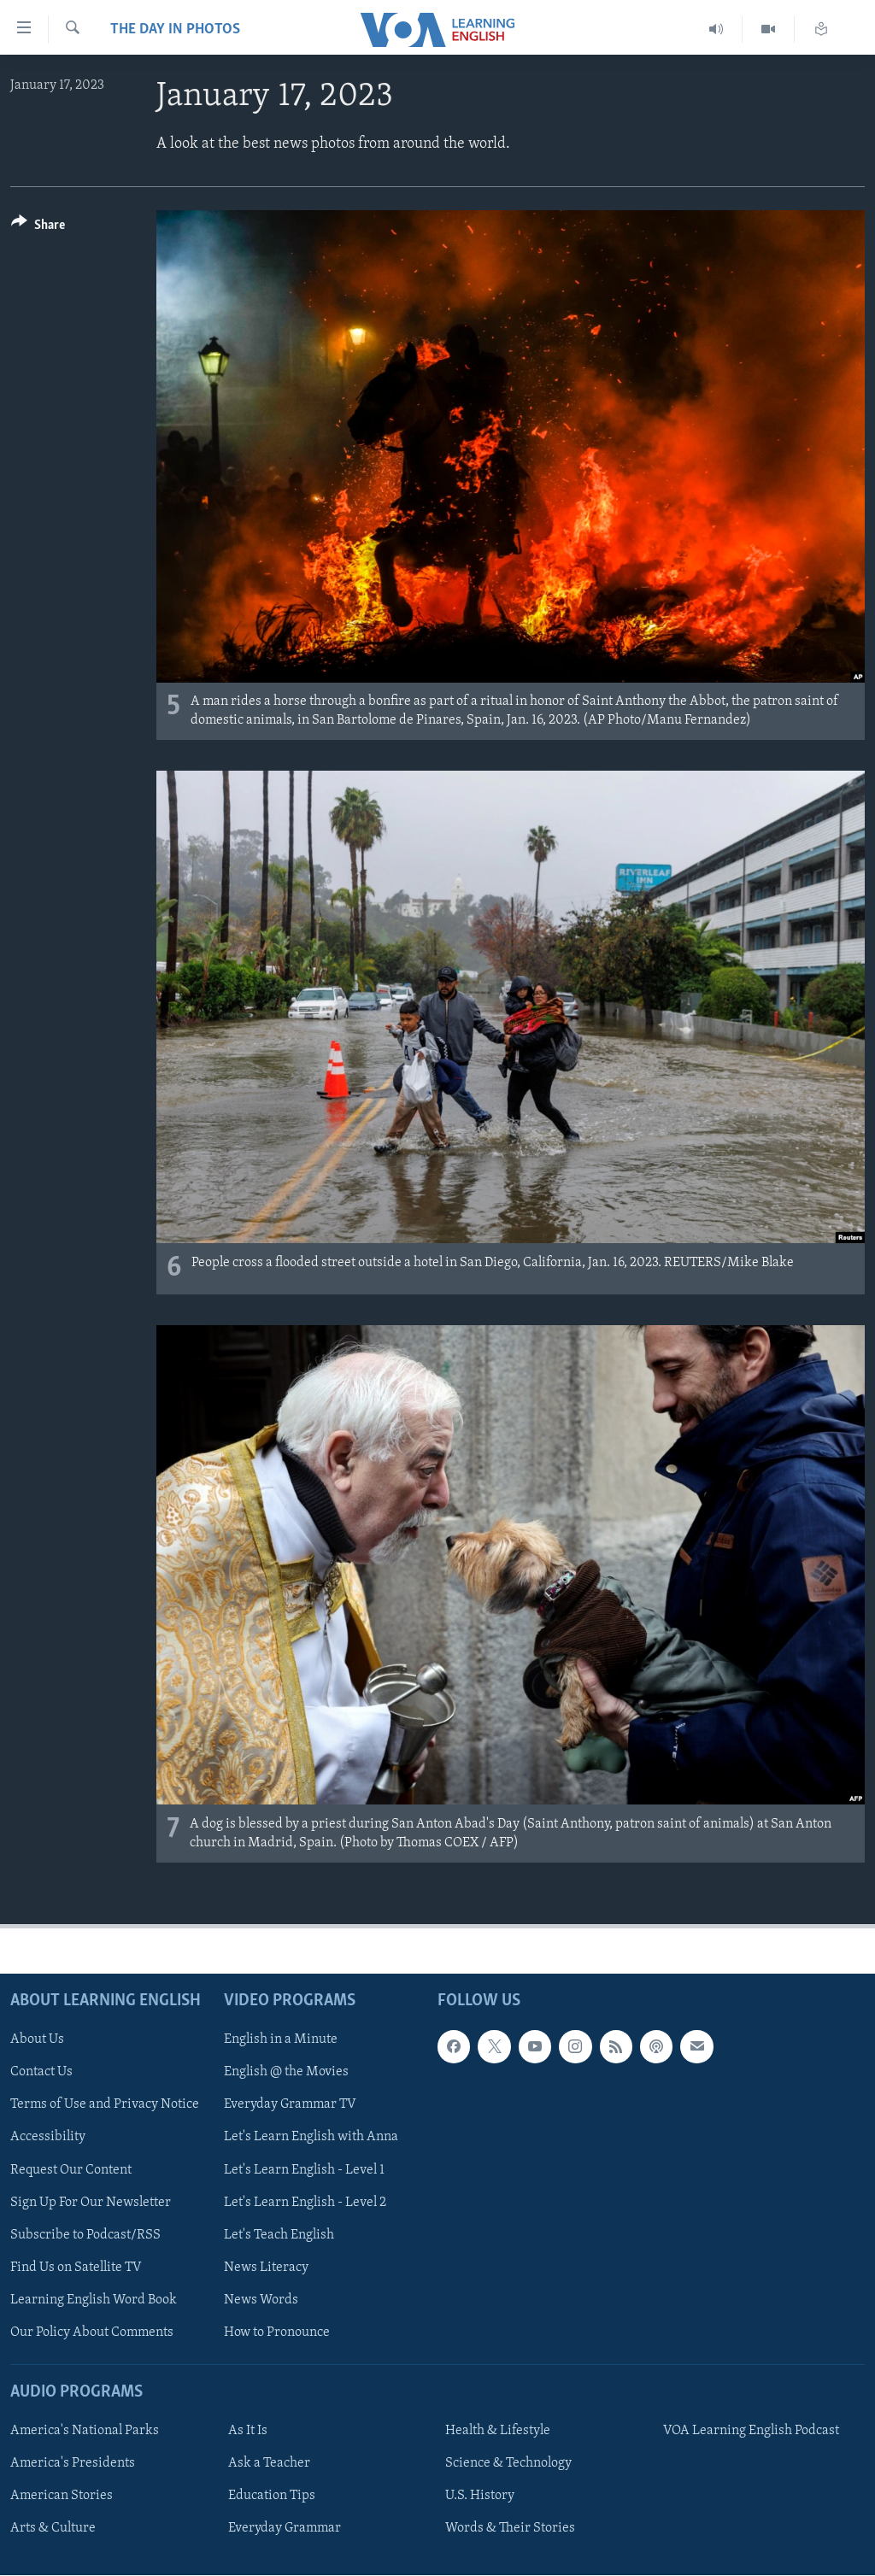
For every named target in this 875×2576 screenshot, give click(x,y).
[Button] (38, 227)
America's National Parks (84, 2431)
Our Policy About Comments (91, 2332)
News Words (261, 2300)
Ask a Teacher (269, 2464)
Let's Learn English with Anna (311, 2138)
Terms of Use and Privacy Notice (104, 2105)
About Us (37, 2040)
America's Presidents (72, 2464)
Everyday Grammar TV (290, 2105)
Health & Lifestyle (497, 2431)
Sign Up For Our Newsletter (90, 2202)
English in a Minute (281, 2040)
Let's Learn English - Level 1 (304, 2170)
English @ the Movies (286, 2073)
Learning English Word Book (93, 2300)
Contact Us (41, 2073)
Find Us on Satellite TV (76, 2267)
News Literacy (266, 2267)
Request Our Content (71, 2170)
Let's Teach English (279, 2235)
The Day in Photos (175, 29)
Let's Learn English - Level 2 (305, 2202)
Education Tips (271, 2496)
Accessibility (47, 2138)
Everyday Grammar (284, 2529)
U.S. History (479, 2496)
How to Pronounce (277, 2332)
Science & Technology (508, 2464)
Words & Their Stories (510, 2529)
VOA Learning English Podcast (751, 2431)
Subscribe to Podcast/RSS (85, 2235)
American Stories (61, 2496)
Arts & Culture (53, 2529)
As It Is (247, 2431)
